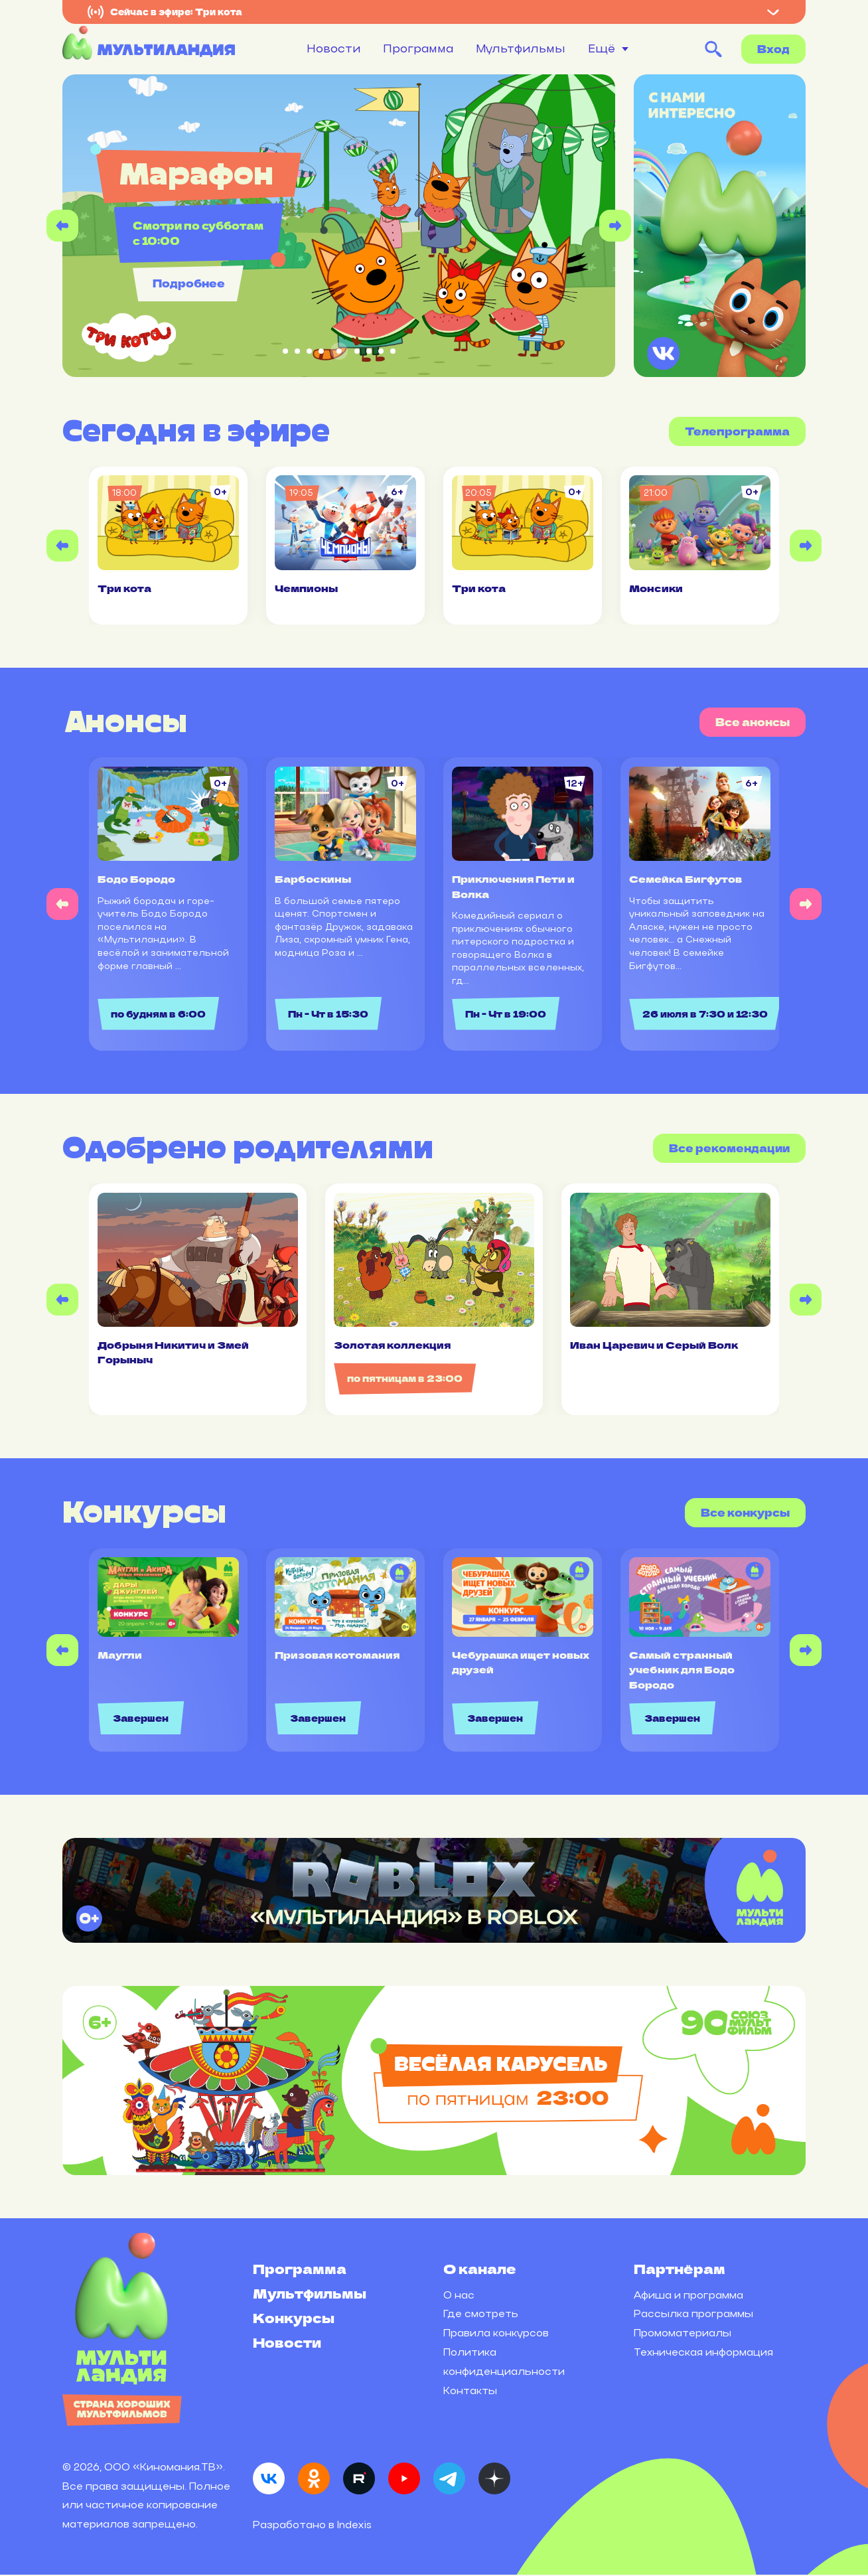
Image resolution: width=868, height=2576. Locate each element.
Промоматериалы (682, 2334)
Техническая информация (703, 2353)
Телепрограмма (737, 431)
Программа (418, 48)
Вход (773, 48)
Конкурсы (293, 2318)
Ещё (601, 49)
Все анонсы (752, 721)
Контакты (470, 2392)
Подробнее (184, 283)
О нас (458, 2296)
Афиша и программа (688, 2296)
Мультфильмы (520, 48)
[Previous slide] (62, 226)
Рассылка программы (693, 2315)
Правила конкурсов (496, 2334)
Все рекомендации (729, 1148)
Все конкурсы (745, 1513)
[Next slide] (615, 226)
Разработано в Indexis (312, 2526)
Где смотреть (480, 2315)
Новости (333, 48)
